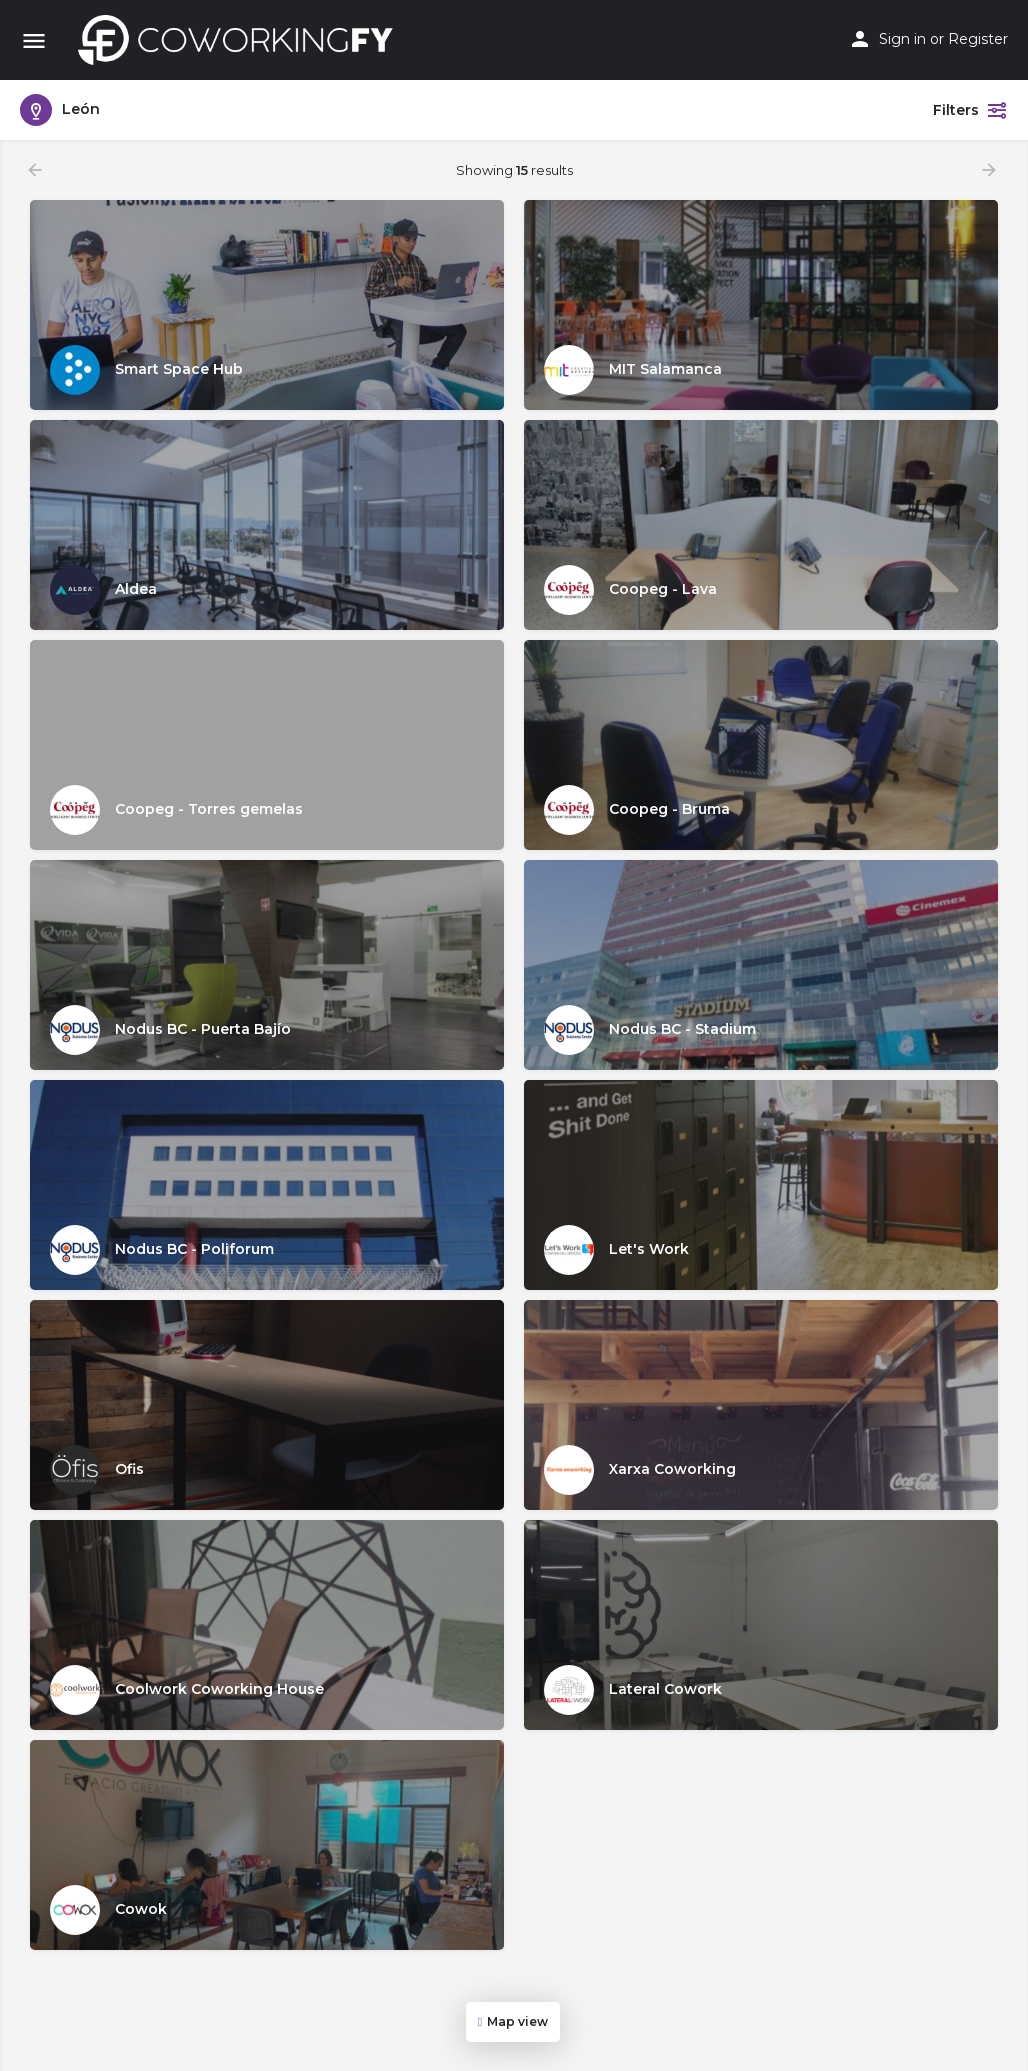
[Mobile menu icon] (34, 40)
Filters (970, 110)
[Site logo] (241, 40)
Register (978, 39)
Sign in (902, 39)
